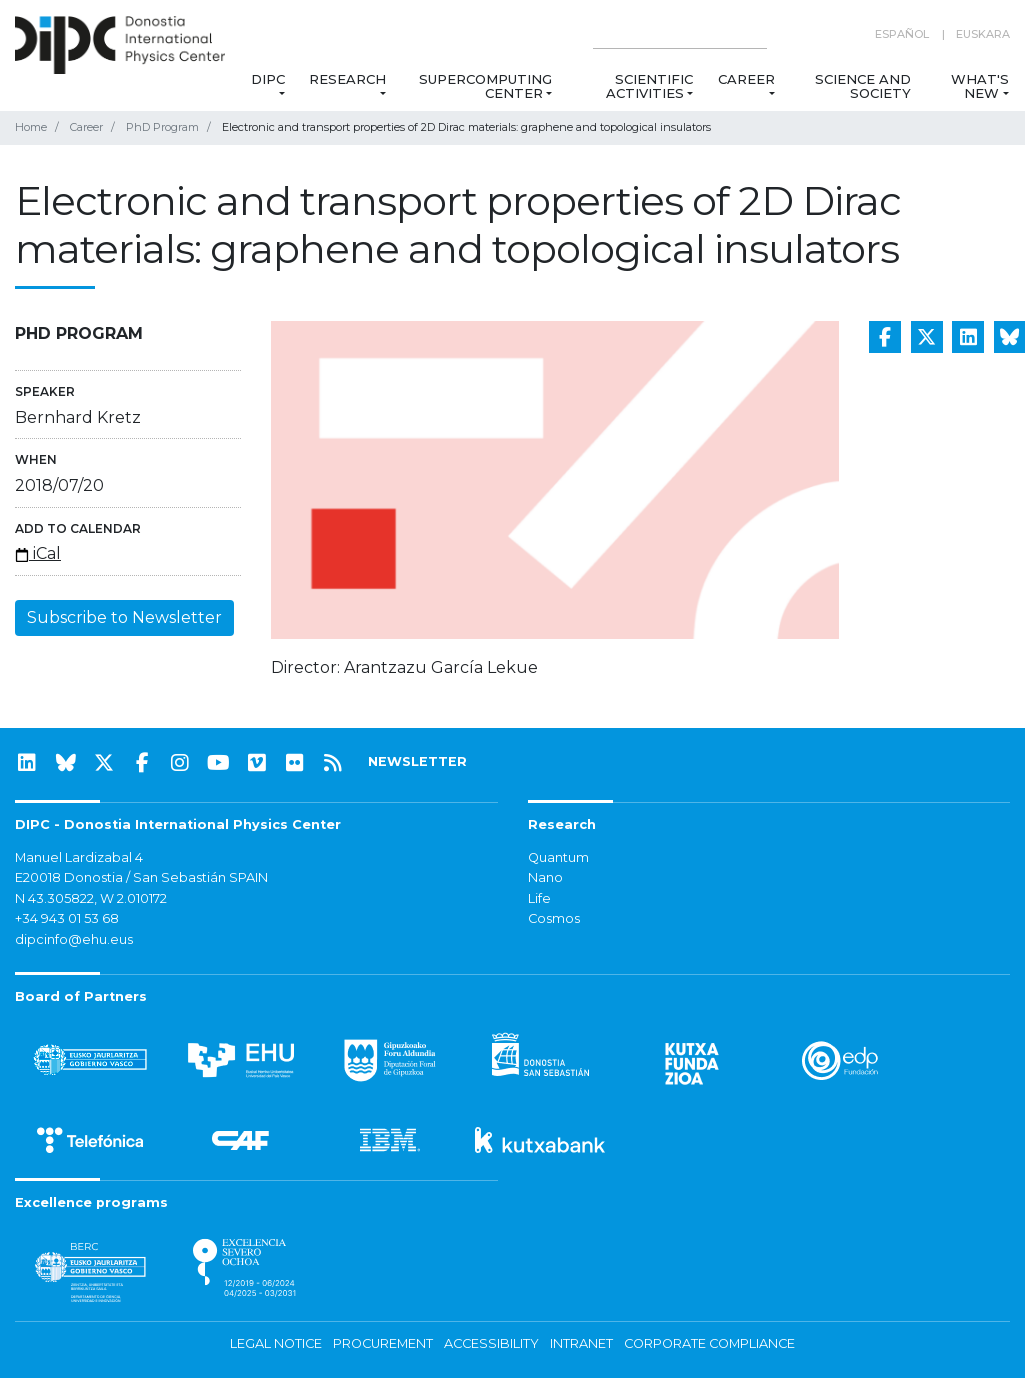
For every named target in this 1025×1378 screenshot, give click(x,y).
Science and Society (863, 86)
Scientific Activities (649, 86)
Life (539, 898)
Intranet (581, 1343)
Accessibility (491, 1343)
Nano (545, 877)
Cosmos (554, 918)
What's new (980, 86)
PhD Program (162, 127)
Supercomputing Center (485, 86)
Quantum (558, 857)
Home (31, 127)
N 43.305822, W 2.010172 (91, 898)
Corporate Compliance (709, 1343)
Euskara (983, 34)
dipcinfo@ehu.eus (74, 939)
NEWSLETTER (417, 761)
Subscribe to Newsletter (124, 617)
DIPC (268, 79)
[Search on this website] (680, 34)
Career (746, 79)
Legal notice (276, 1343)
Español (902, 34)
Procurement (383, 1343)
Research (347, 79)
